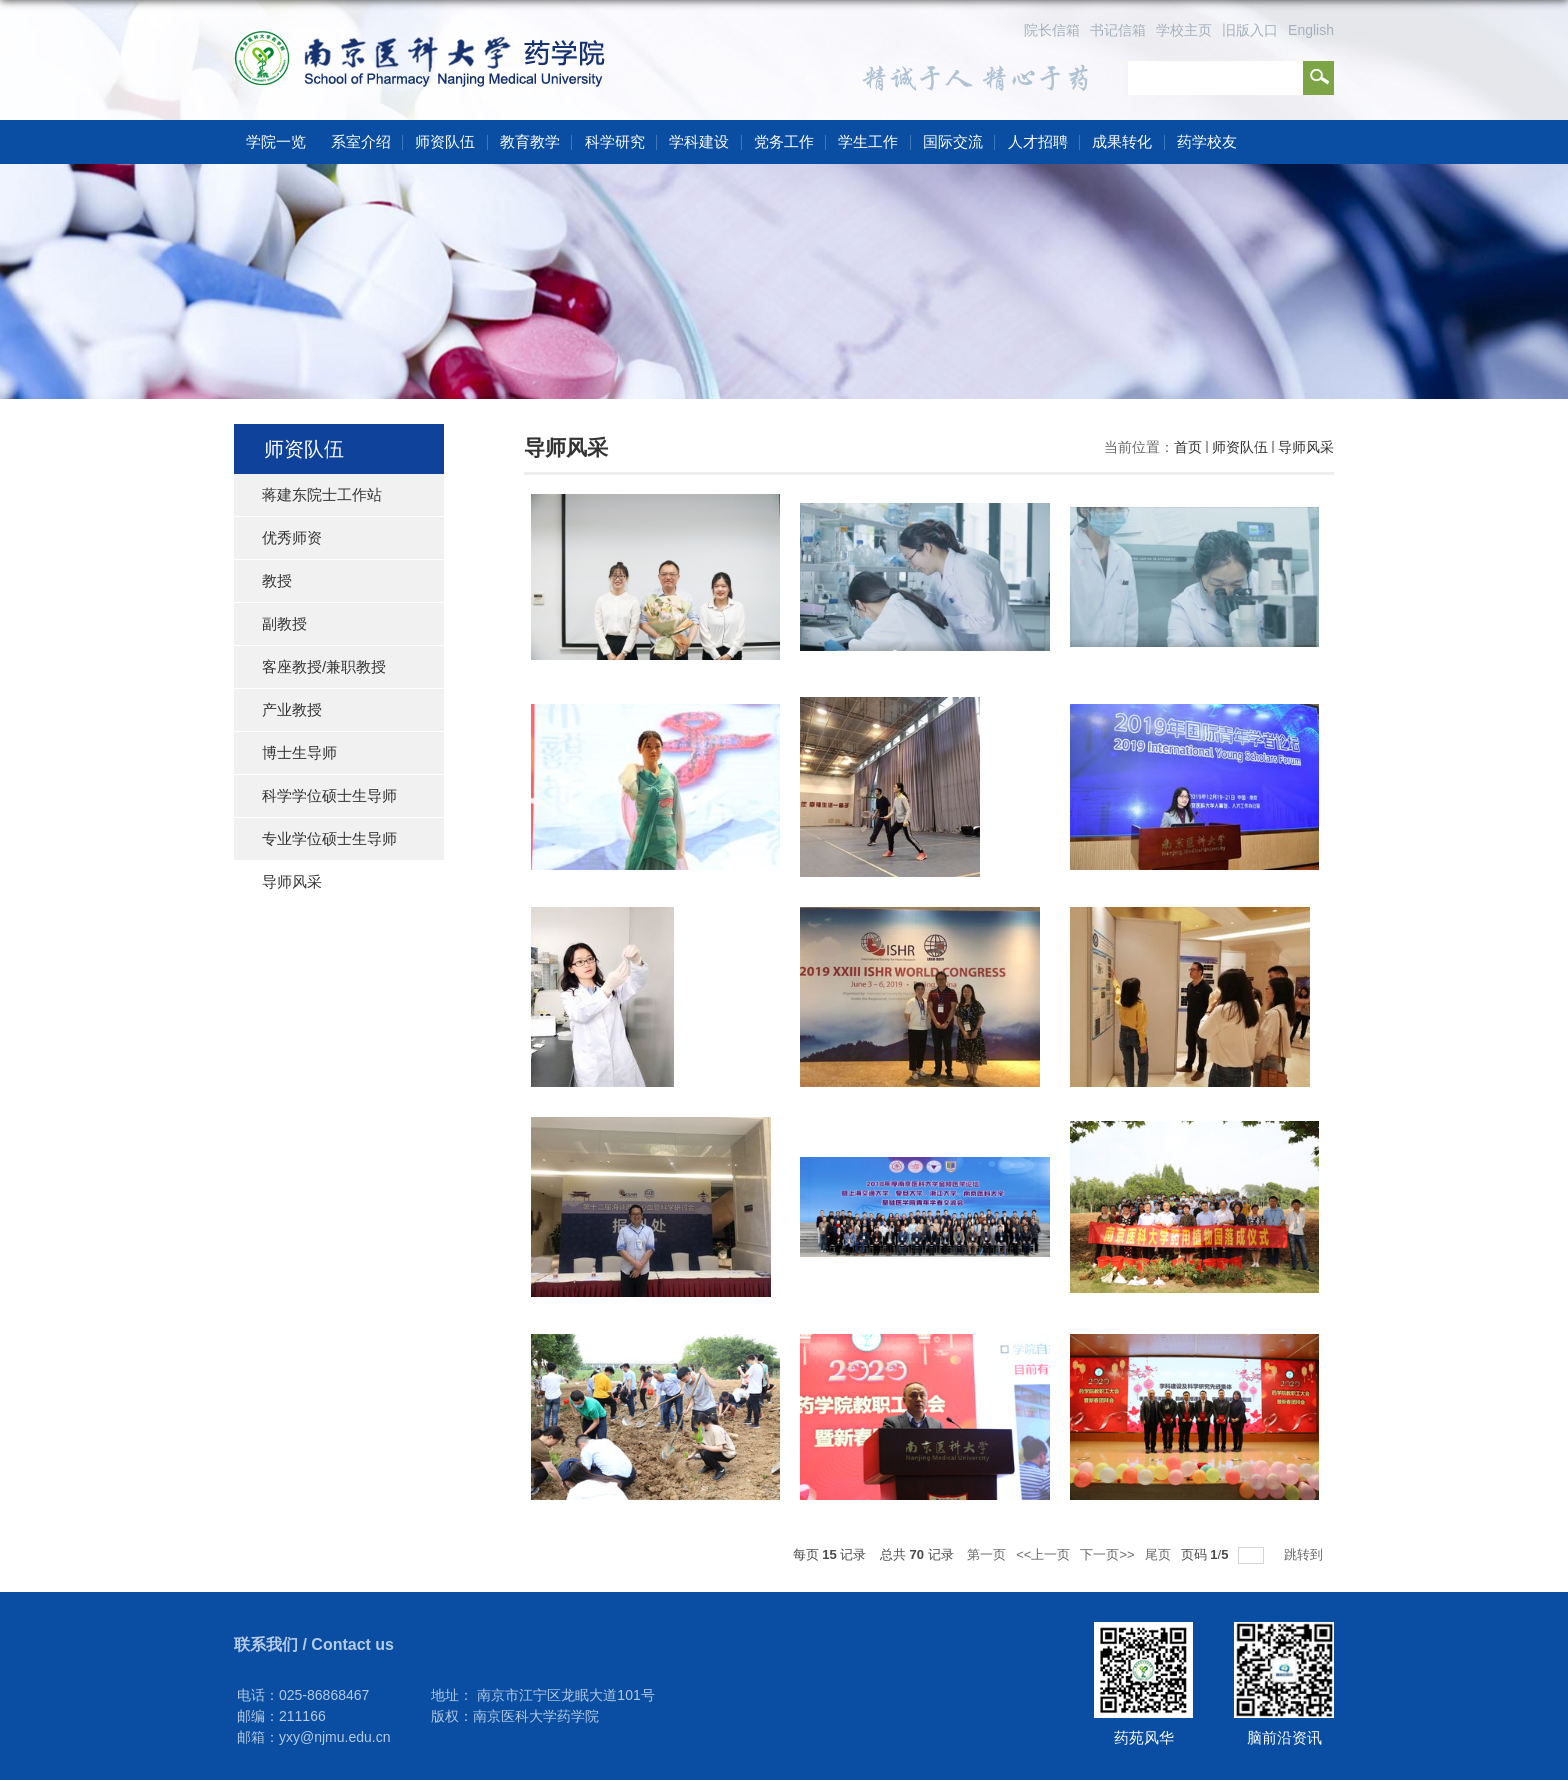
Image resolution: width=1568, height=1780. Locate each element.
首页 (1188, 447)
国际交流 (953, 141)
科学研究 (615, 141)
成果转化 (1122, 141)
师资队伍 (445, 141)
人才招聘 (1038, 141)
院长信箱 (1052, 30)
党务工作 (784, 141)
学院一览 (276, 141)
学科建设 (699, 141)
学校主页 (1184, 30)
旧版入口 (1250, 30)
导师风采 (1306, 447)
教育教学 (530, 141)
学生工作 (868, 141)
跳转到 (1305, 1554)
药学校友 (1207, 141)
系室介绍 (361, 141)
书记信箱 (1118, 30)
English (1311, 30)
